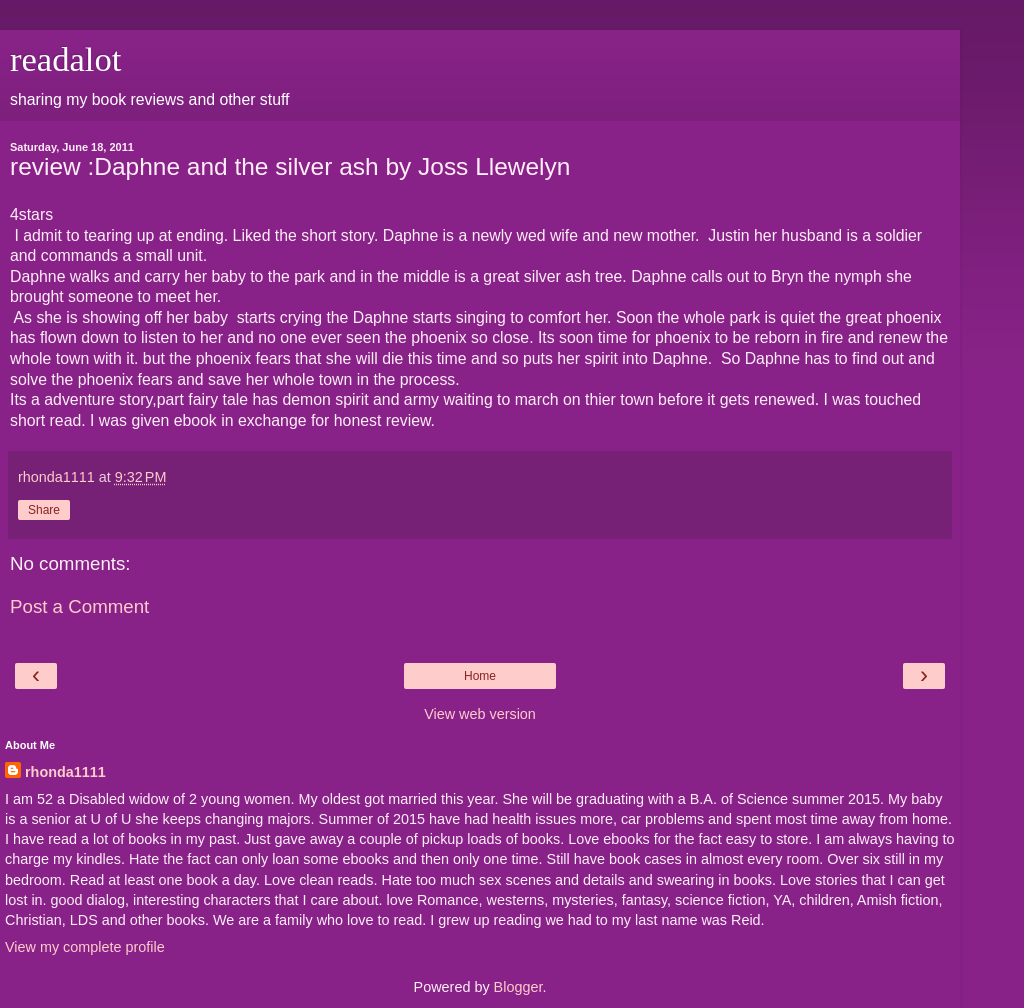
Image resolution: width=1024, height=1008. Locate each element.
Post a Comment (79, 606)
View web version (480, 714)
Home (480, 676)
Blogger (518, 987)
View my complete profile (85, 947)
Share (44, 510)
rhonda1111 (65, 772)
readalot (65, 59)
